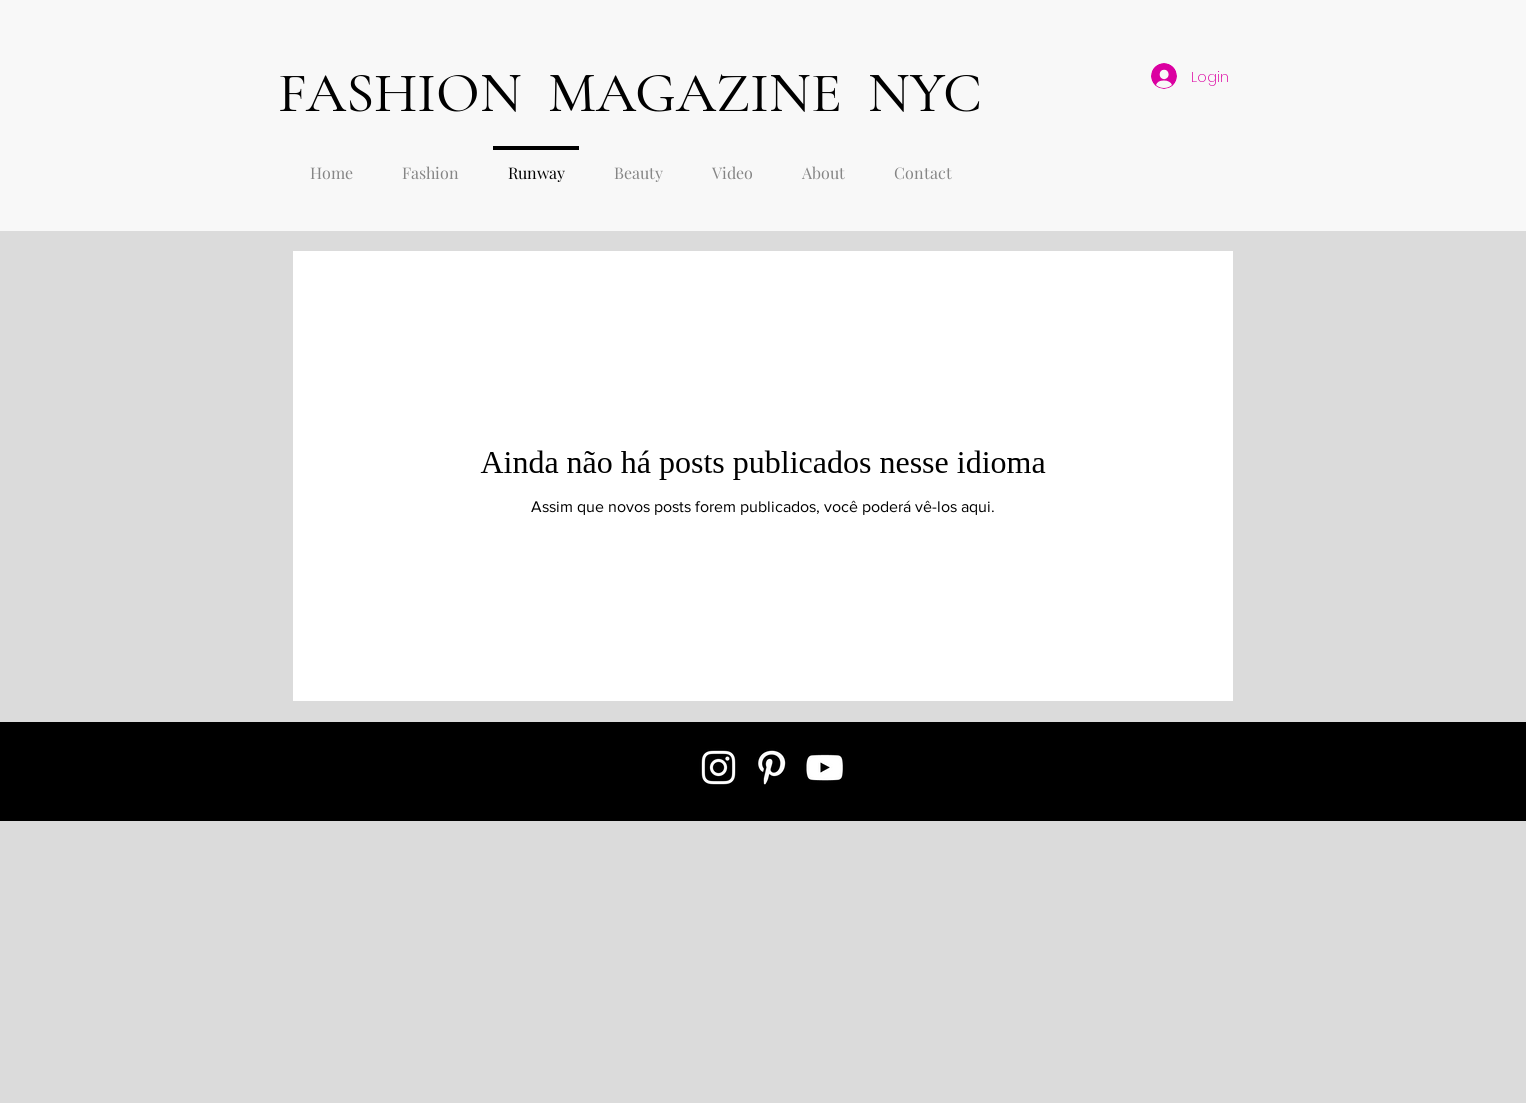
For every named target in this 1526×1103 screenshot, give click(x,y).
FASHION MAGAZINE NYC (630, 92)
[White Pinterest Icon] (771, 767)
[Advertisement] (512, 961)
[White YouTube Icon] (824, 767)
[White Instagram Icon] (718, 767)
